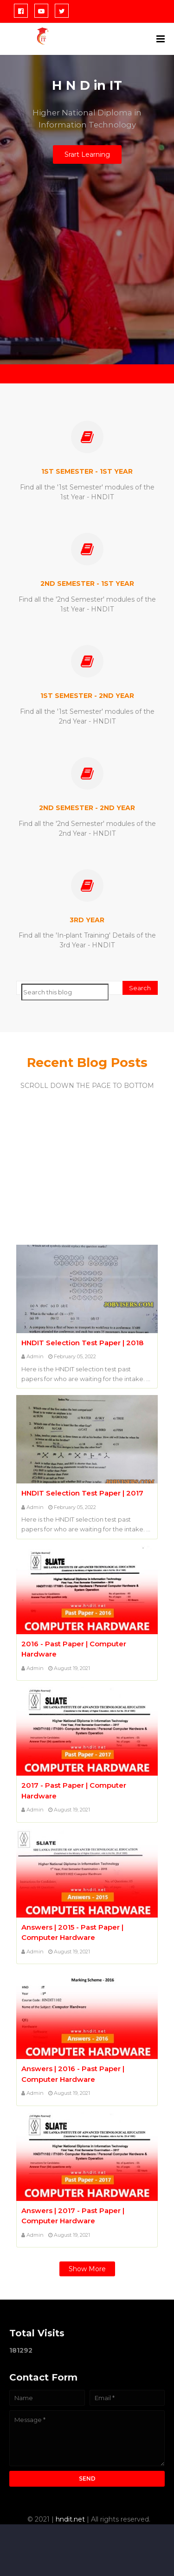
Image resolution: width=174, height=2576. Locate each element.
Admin (35, 1356)
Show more (87, 2269)
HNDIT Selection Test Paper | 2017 (82, 1493)
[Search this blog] (65, 992)
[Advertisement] (87, 274)
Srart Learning (87, 154)
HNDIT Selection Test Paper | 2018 (82, 1342)
